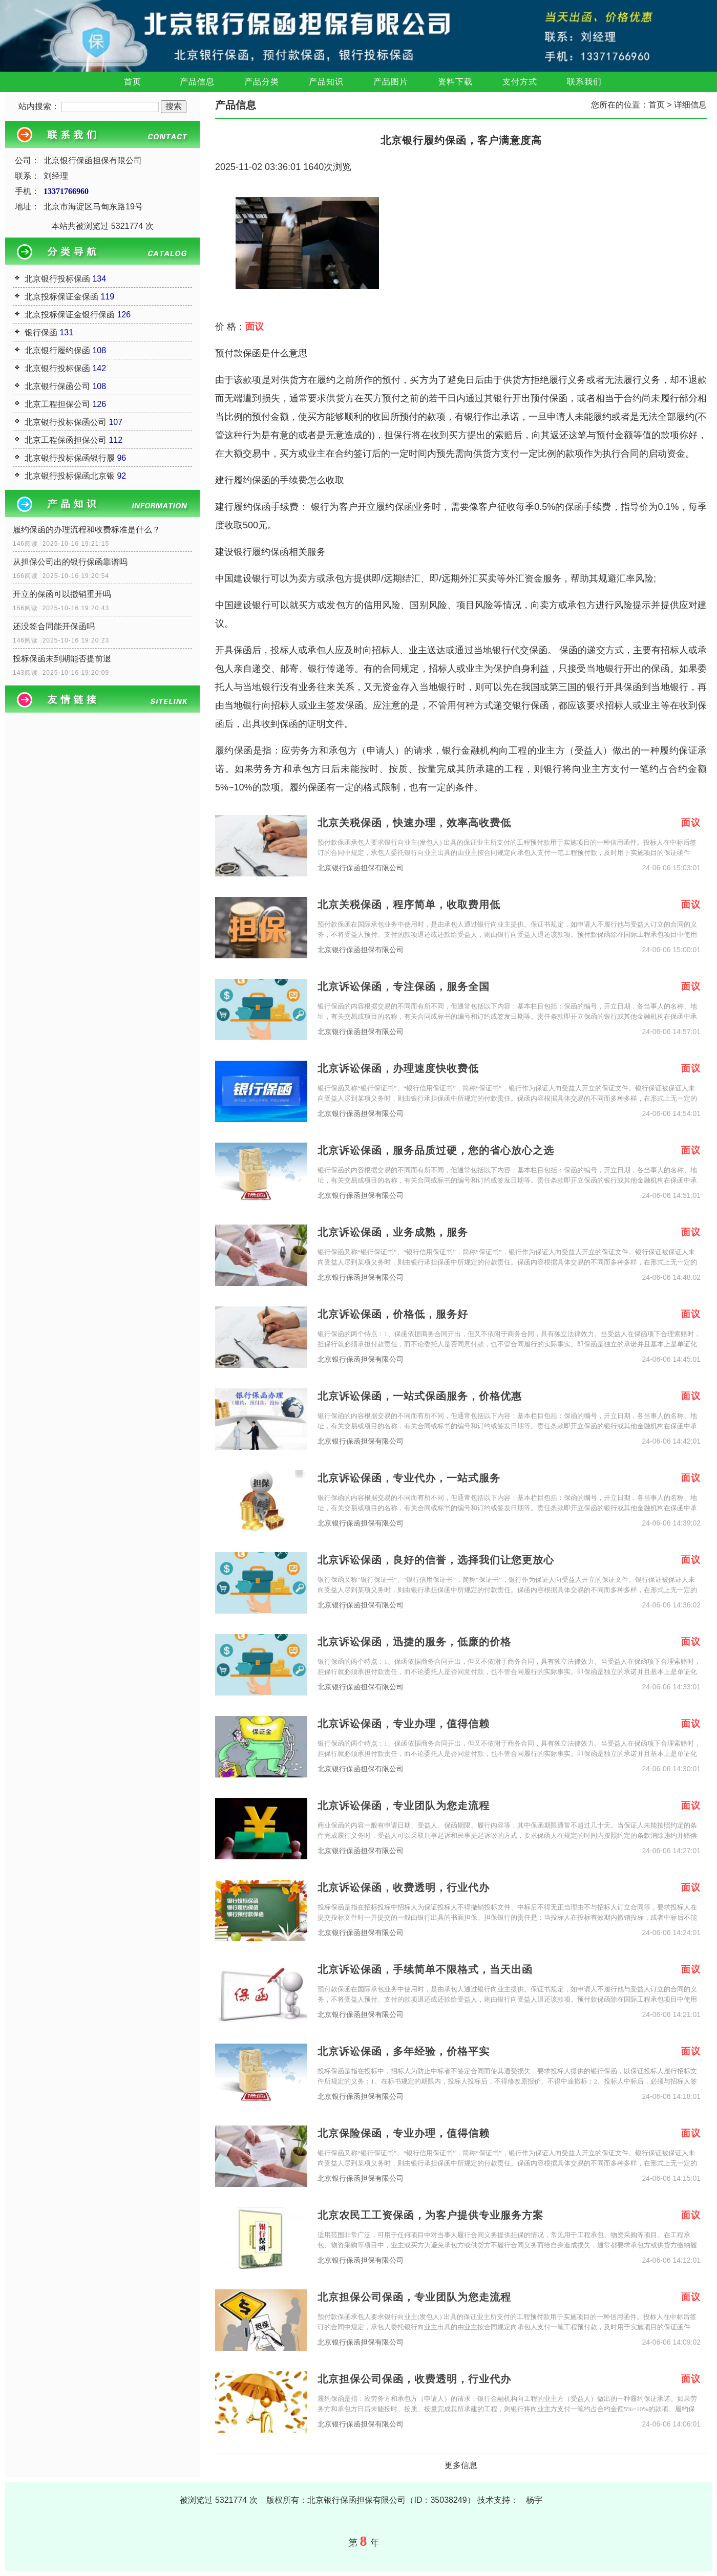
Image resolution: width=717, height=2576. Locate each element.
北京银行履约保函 (57, 350)
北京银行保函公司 (57, 386)
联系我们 (584, 81)
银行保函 (41, 332)
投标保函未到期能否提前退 (62, 658)
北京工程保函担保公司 (66, 440)
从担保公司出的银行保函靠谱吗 (70, 561)
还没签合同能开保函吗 (54, 626)
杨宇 (534, 2500)
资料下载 (455, 81)
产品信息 (197, 81)
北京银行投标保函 (57, 278)
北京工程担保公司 (57, 404)
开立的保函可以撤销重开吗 (62, 594)
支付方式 (519, 81)
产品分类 (261, 81)
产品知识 (326, 81)
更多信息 (461, 2465)
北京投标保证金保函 (61, 296)
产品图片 (390, 81)
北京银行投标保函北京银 (70, 475)
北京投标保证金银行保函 (70, 314)
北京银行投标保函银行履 (70, 458)
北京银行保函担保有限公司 (361, 868)
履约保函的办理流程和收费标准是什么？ (86, 529)
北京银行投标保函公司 (66, 422)
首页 (132, 81)
